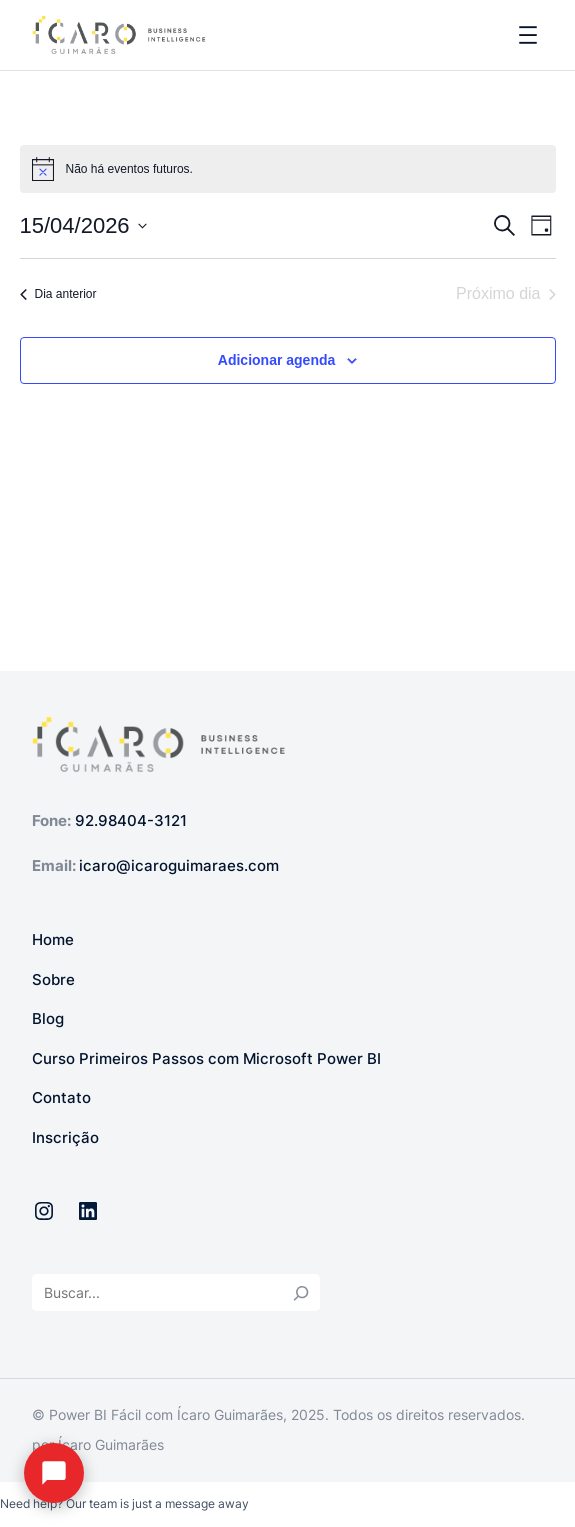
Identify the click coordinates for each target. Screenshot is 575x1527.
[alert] (288, 169)
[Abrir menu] (528, 35)
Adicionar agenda (276, 360)
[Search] (301, 1292)
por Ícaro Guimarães (98, 1445)
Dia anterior (58, 294)
